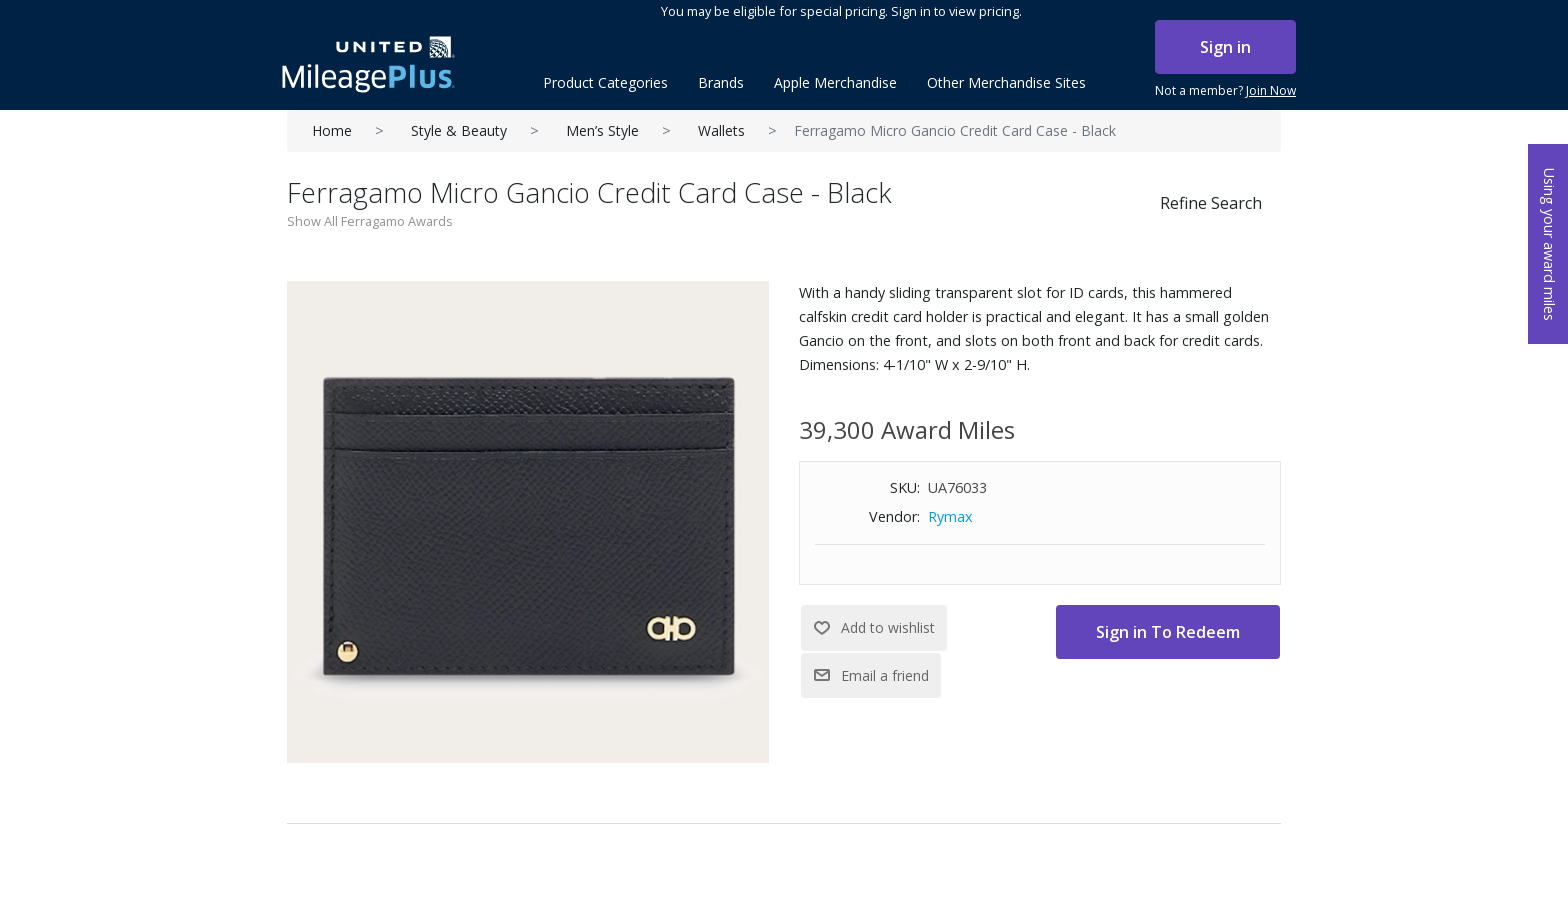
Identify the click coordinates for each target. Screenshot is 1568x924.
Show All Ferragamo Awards (370, 221)
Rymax (950, 516)
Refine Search (1211, 203)
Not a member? (1225, 91)
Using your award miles (1549, 244)
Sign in (1225, 47)
